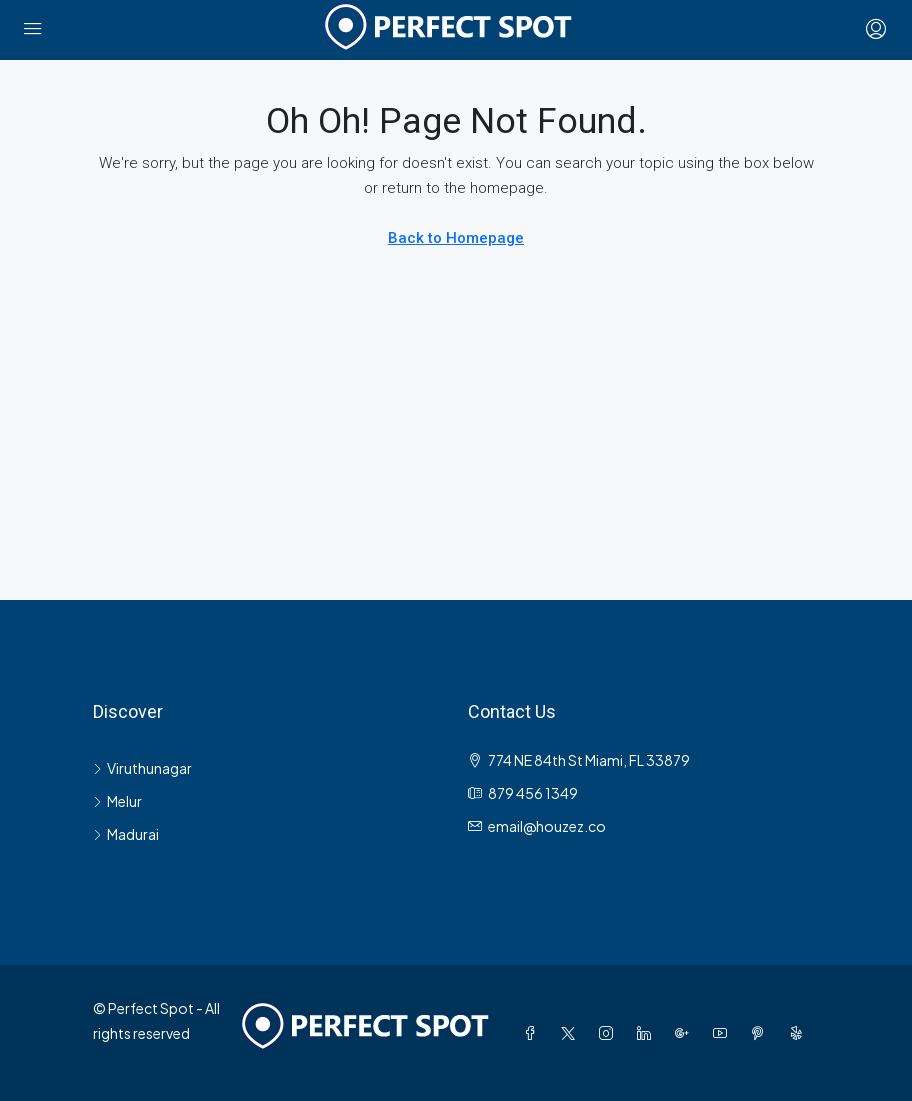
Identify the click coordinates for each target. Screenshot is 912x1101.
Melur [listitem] (117, 801)
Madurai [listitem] (126, 834)
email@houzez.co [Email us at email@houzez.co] (547, 826)
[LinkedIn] (648, 1033)
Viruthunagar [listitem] (142, 768)
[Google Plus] (686, 1033)
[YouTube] (724, 1033)
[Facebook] (534, 1033)
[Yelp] (800, 1033)
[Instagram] (610, 1033)
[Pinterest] (762, 1033)
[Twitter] (572, 1033)
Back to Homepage (456, 238)
